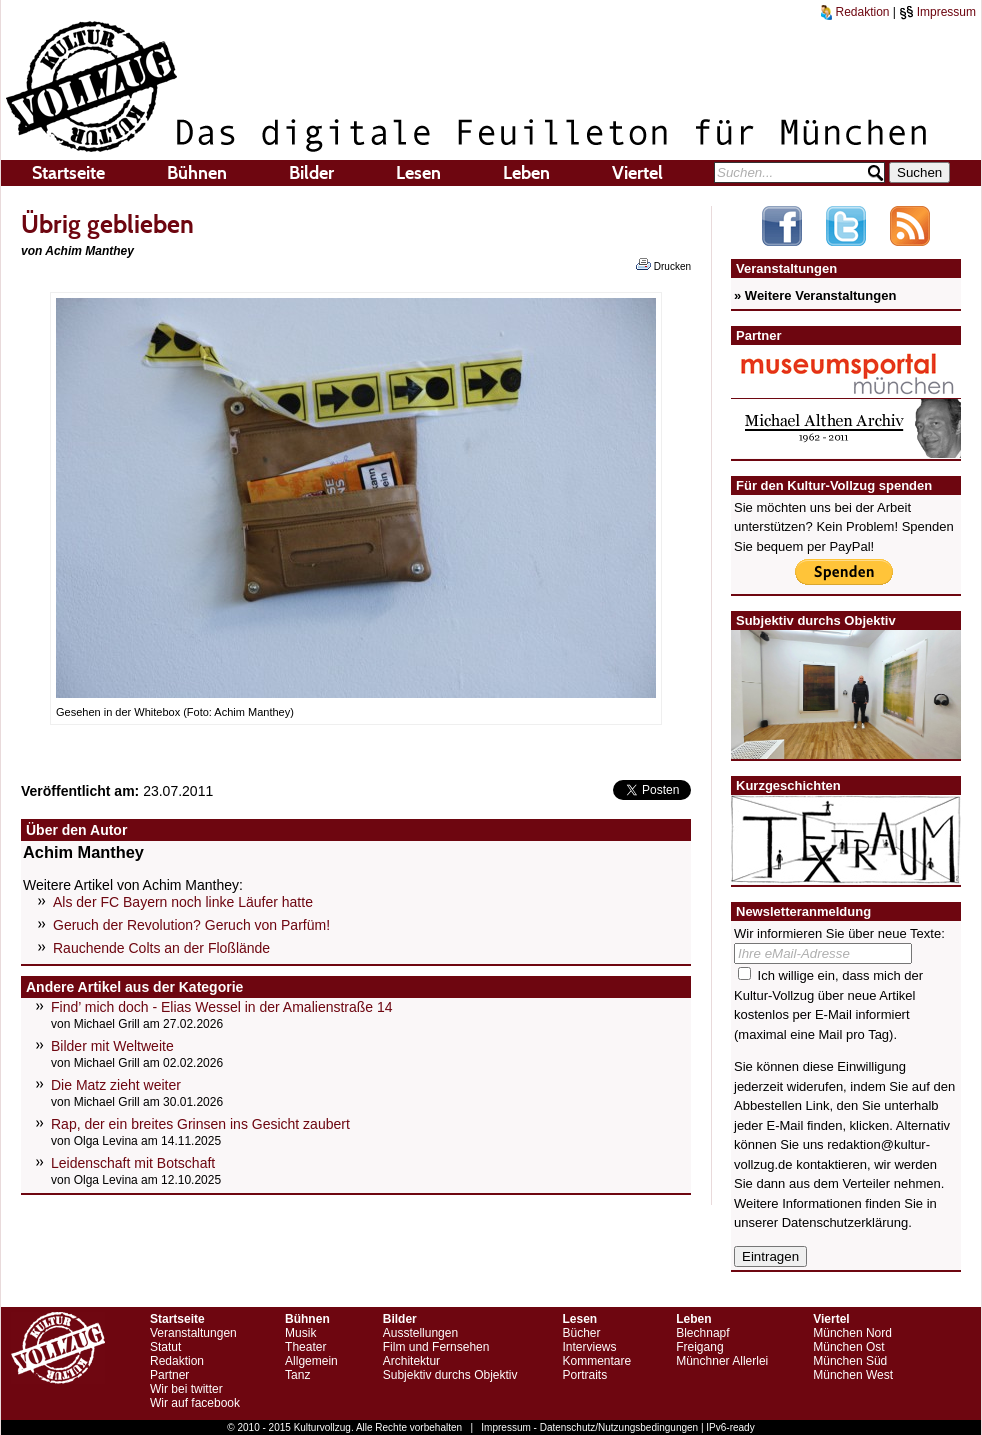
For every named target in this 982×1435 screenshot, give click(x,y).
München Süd (850, 1361)
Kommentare (596, 1361)
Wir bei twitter (186, 1389)
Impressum (937, 12)
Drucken (663, 265)
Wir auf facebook (195, 1403)
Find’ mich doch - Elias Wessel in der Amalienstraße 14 (222, 1007)
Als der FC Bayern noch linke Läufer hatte (183, 902)
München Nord (852, 1333)
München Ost (848, 1347)
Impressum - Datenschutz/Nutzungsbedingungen (589, 1427)
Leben (526, 173)
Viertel (637, 173)
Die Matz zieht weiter (116, 1085)
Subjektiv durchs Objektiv (450, 1375)
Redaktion (855, 12)
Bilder (311, 173)
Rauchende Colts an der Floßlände (161, 948)
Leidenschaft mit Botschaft (133, 1163)
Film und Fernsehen (436, 1347)
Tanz (297, 1375)
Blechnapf (702, 1333)
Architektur (411, 1361)
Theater (305, 1347)
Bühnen (197, 173)
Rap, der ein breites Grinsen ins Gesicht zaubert (200, 1124)
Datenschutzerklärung (845, 1222)
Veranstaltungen (193, 1333)
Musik (300, 1333)
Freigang (699, 1347)
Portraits (584, 1375)
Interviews (589, 1347)
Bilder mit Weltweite (112, 1046)
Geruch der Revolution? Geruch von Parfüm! (191, 925)
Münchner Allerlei (722, 1361)
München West (853, 1375)
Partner (169, 1375)
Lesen (418, 173)
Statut (165, 1347)
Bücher (581, 1333)
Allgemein (311, 1361)
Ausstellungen (420, 1333)
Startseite (68, 173)
